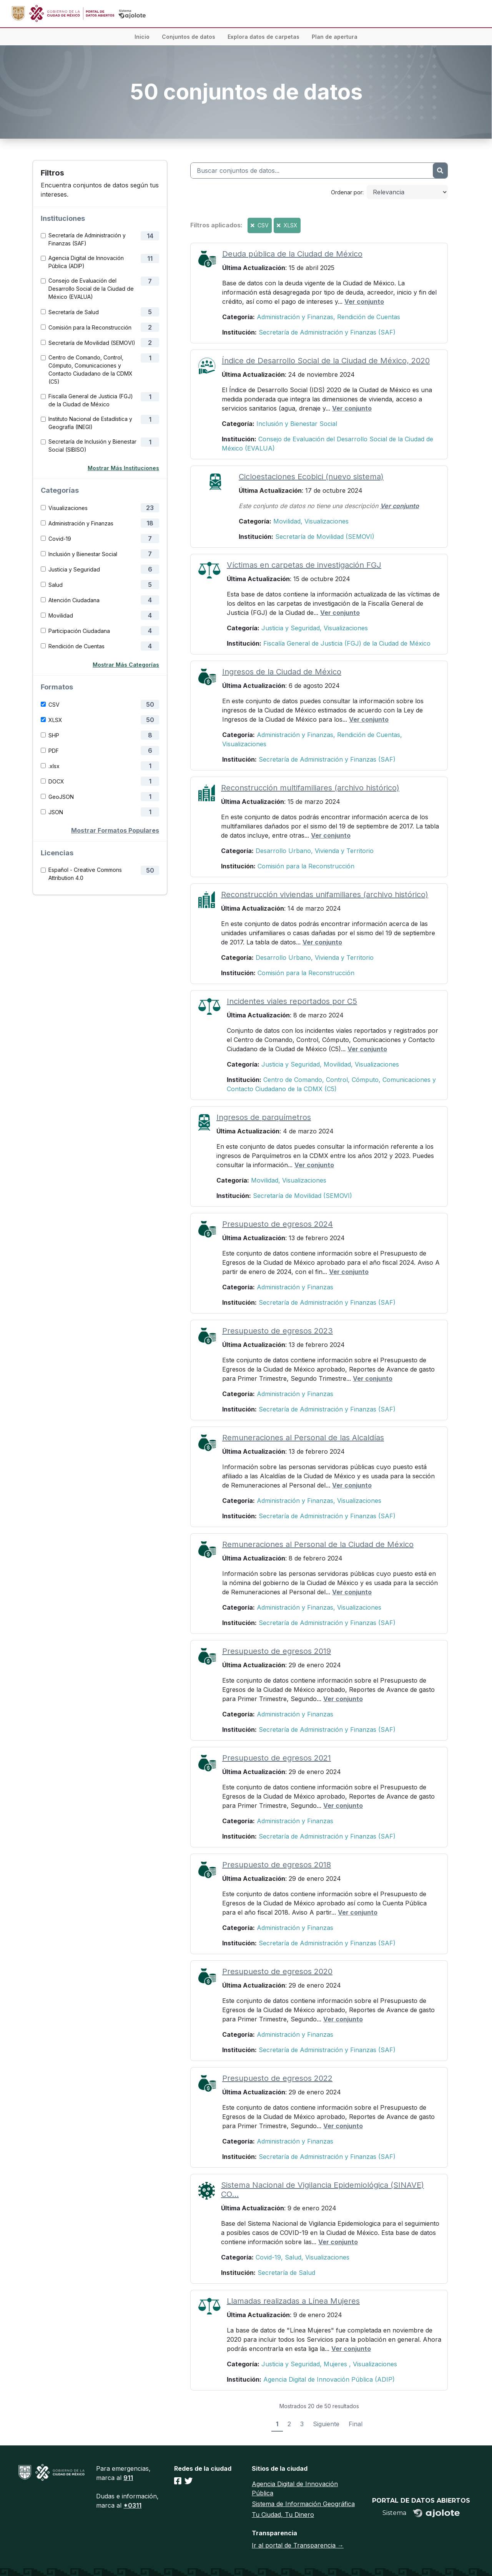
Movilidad (60, 615)
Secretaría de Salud (73, 312)
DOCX (56, 781)
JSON (55, 812)
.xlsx (54, 766)
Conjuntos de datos (188, 36)
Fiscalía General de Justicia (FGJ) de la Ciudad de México (90, 400)
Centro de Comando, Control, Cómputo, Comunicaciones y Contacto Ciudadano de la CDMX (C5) (90, 369)
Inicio (142, 36)
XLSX (55, 720)
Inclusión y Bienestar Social (82, 554)
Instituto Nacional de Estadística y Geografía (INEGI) (90, 423)
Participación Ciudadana (79, 631)
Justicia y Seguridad (74, 569)
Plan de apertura (334, 36)
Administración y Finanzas (80, 523)
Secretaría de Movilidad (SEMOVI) (91, 343)
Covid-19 (59, 538)
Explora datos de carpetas (263, 36)
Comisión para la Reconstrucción (89, 327)
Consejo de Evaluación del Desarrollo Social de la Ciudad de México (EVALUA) (91, 288)
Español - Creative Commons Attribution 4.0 (85, 873)
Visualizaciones (68, 508)
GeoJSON (61, 797)
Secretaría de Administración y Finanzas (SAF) (87, 239)
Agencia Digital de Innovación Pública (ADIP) (86, 262)
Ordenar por (346, 192)
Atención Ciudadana (74, 600)
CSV (54, 704)
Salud (55, 584)
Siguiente (326, 2424)
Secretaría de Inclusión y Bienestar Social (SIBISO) (92, 445)
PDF (53, 750)
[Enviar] (440, 170)
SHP (53, 735)
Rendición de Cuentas (76, 646)
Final (355, 2424)
